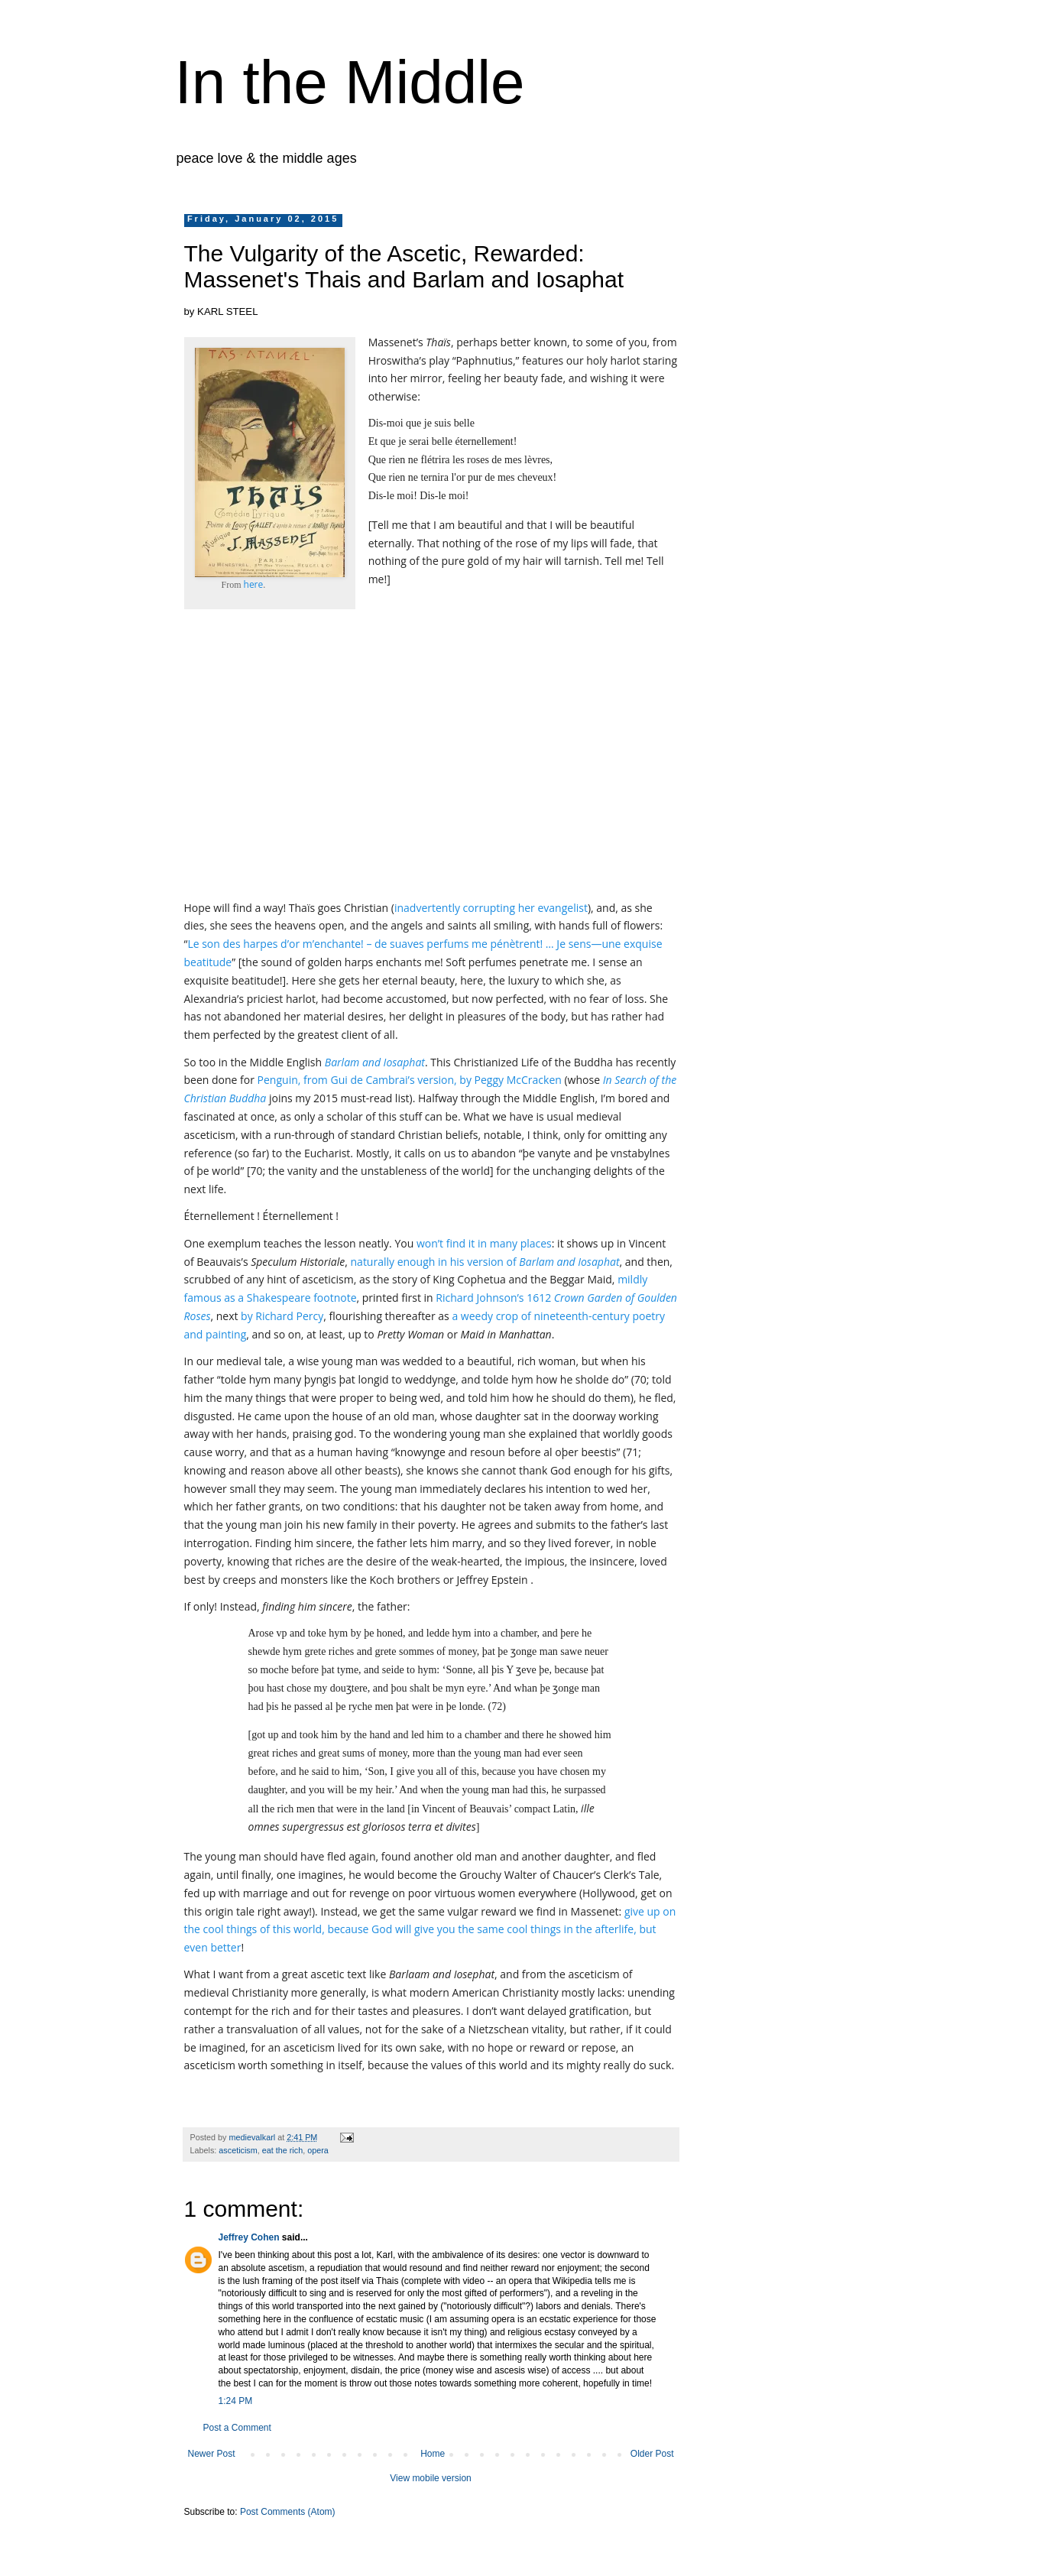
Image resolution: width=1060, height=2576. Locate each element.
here (254, 584)
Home (432, 2453)
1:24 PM (236, 2401)
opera (318, 2150)
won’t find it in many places (484, 1243)
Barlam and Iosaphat (375, 1062)
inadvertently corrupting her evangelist (491, 907)
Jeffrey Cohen (249, 2237)
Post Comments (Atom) (288, 2511)
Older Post (652, 2453)
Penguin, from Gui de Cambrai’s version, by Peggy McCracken (410, 1079)
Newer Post (211, 2453)
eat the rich (282, 2150)
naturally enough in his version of (485, 1261)
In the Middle (350, 82)
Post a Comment (237, 2427)
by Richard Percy (282, 1316)
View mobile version (431, 2478)
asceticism (238, 2150)
